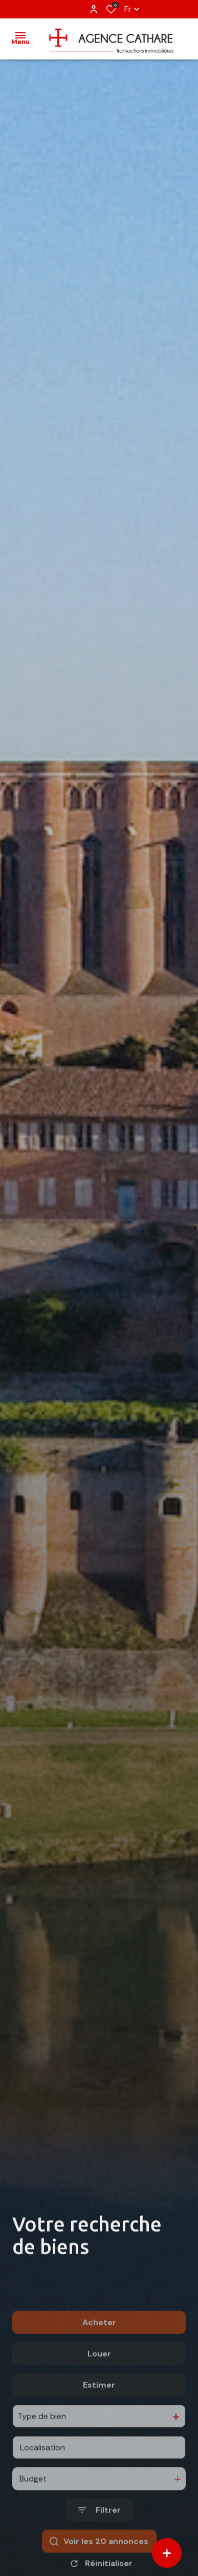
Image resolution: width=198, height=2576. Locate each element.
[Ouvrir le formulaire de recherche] (99, 2548)
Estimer (99, 2423)
